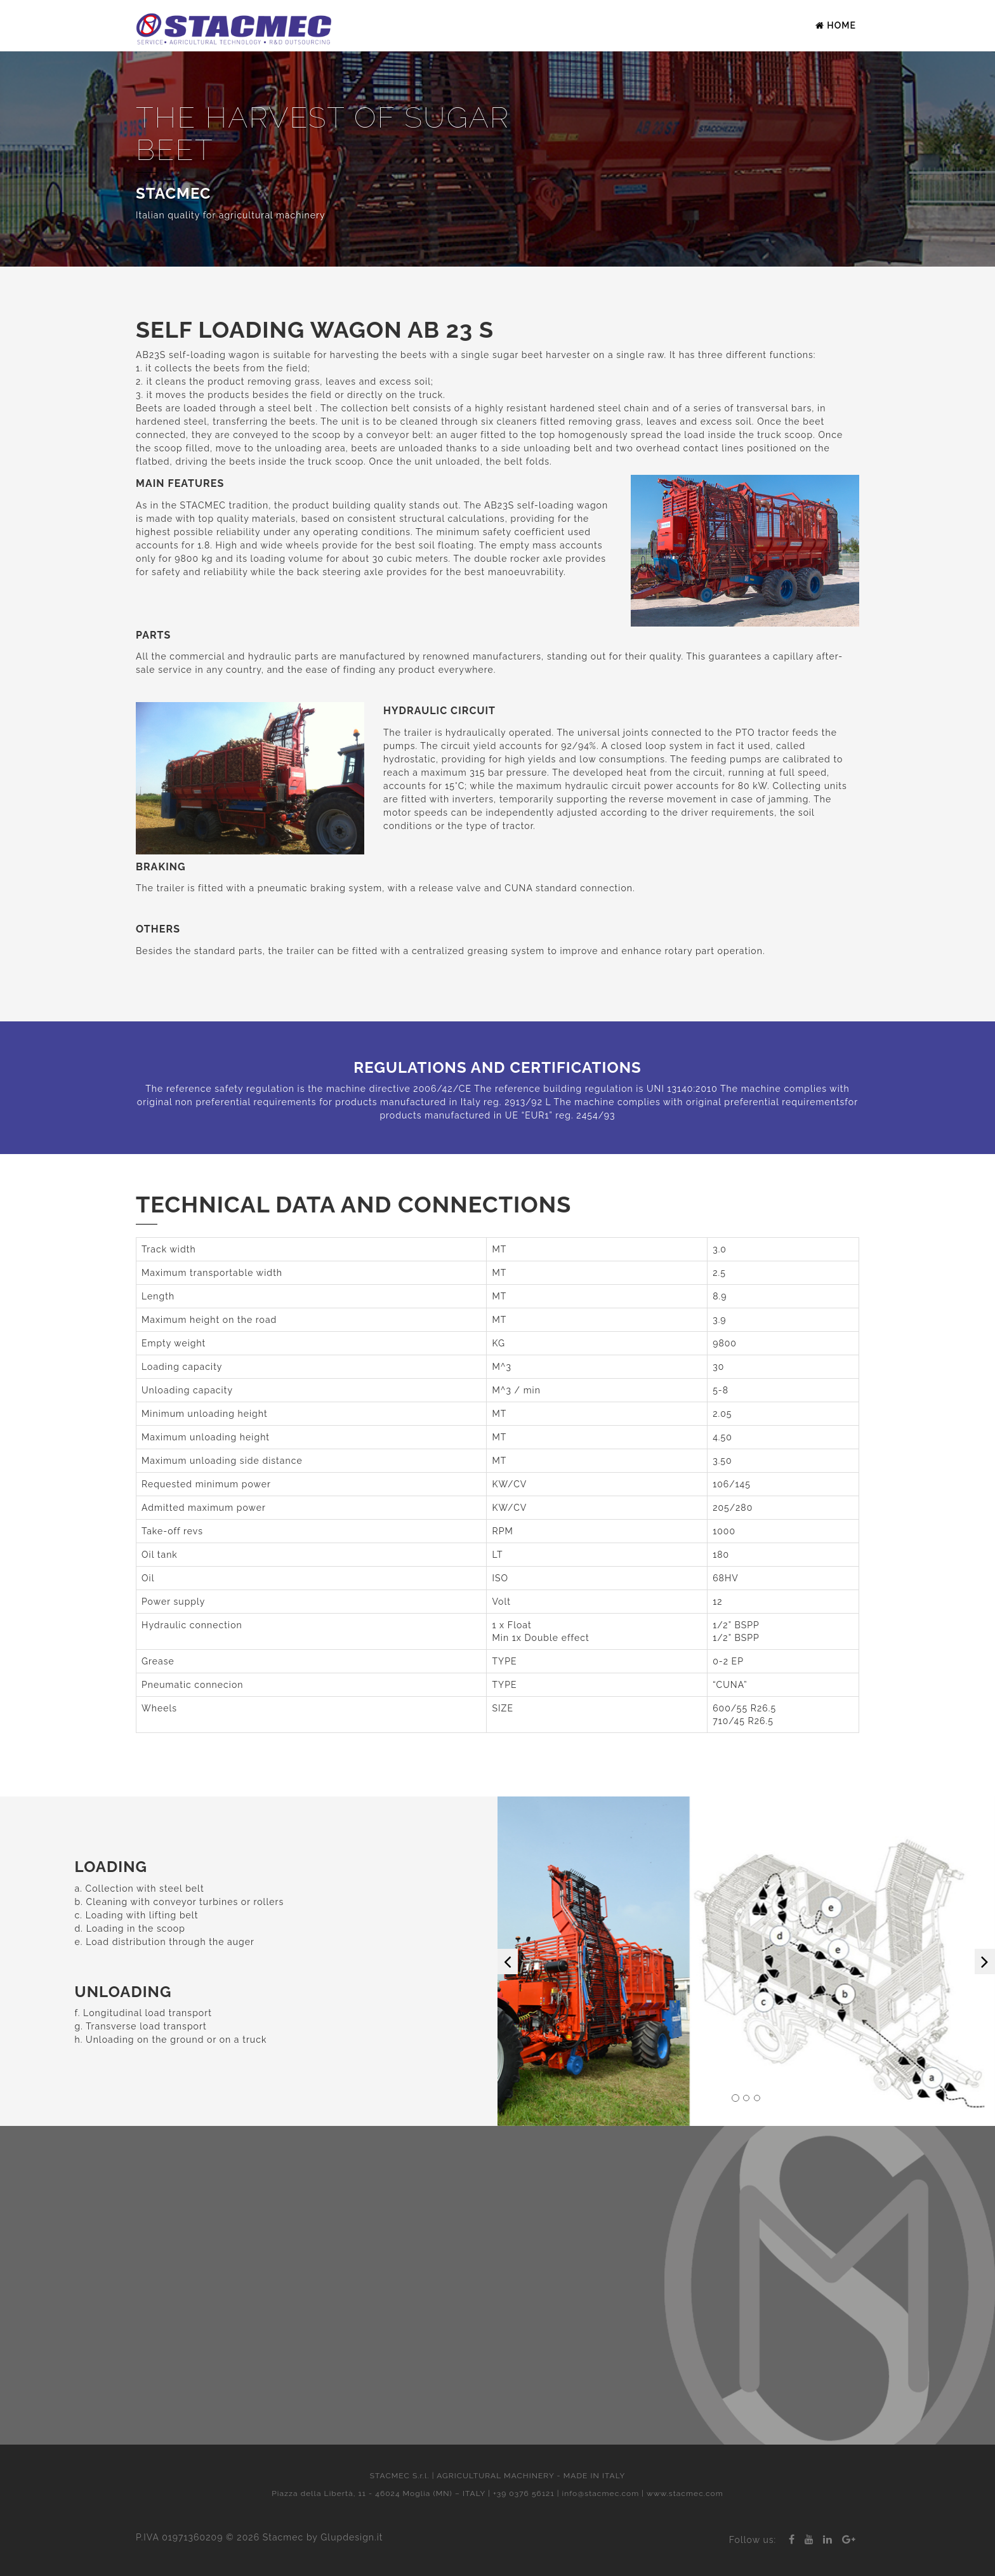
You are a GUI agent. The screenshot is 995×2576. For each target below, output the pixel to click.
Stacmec (283, 2537)
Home (835, 25)
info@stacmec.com (601, 2493)
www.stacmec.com (685, 2493)
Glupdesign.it (351, 2537)
